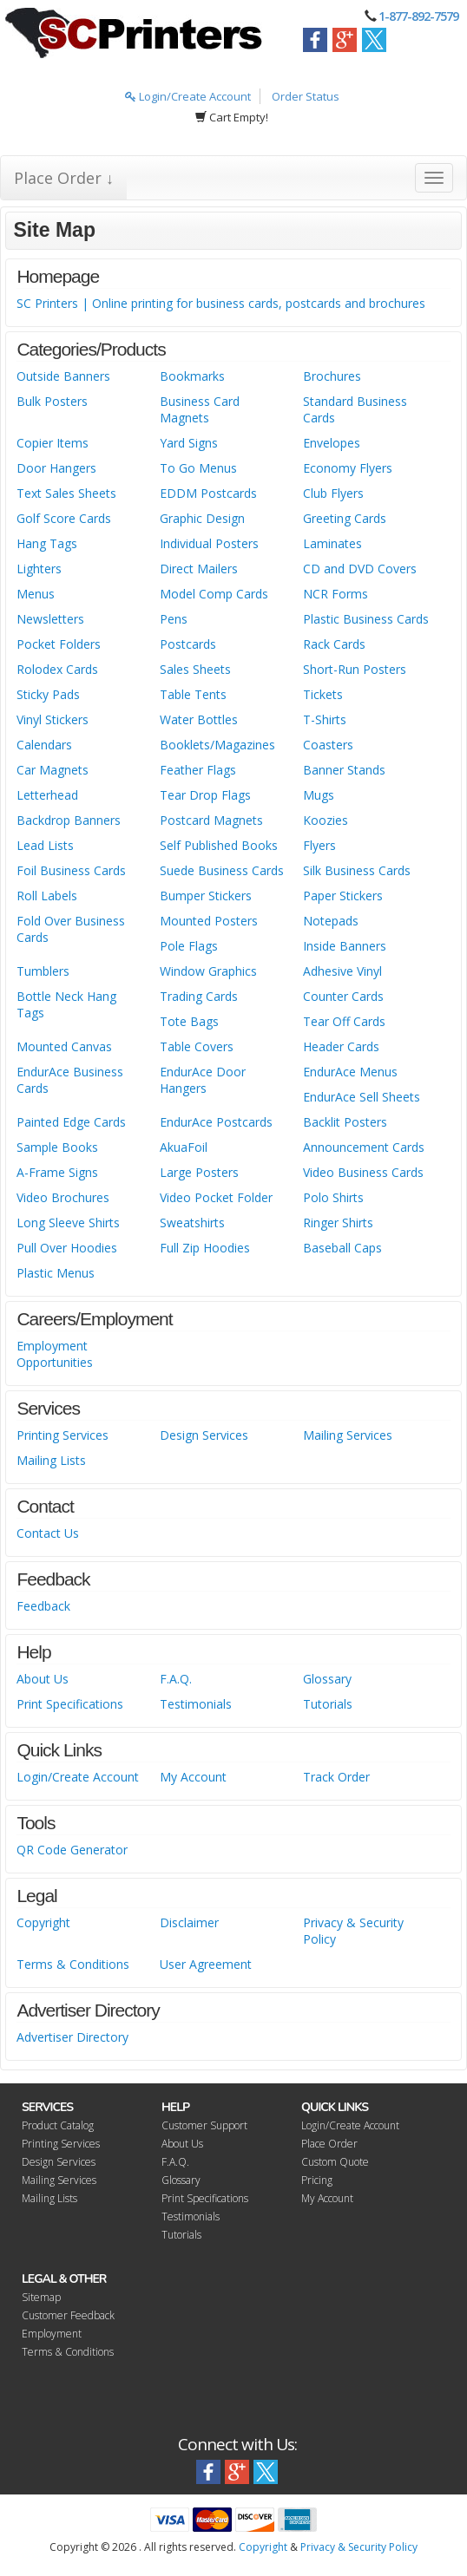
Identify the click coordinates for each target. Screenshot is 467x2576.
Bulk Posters (52, 401)
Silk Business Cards (357, 870)
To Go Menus (198, 468)
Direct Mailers (199, 568)
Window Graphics (208, 971)
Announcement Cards (363, 1147)
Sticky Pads (48, 694)
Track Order (336, 1777)
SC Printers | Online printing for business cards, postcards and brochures (220, 303)
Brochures (332, 376)
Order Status (305, 96)
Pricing (316, 2180)
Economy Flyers (347, 468)
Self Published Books (219, 845)
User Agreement (206, 1964)
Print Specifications (69, 1704)
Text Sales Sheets (66, 493)
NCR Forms (335, 593)
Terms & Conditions (72, 1964)
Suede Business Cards (222, 870)
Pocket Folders (58, 644)
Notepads (330, 920)
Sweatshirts (192, 1222)
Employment (52, 2333)
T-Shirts (324, 719)
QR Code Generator (72, 1849)
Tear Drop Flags (205, 795)
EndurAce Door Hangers (203, 1079)
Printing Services (62, 1435)
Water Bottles (199, 719)
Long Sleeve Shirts (68, 1222)
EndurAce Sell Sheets (361, 1097)
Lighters (39, 568)
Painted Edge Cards (71, 1122)
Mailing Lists (51, 1460)
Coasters (328, 744)
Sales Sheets (195, 669)
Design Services (204, 1435)
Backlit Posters (345, 1122)
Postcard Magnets (211, 820)
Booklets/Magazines (217, 744)
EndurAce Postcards (216, 1122)
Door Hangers (56, 468)
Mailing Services (347, 1435)
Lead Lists (45, 845)
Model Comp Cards (214, 593)
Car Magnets (52, 770)
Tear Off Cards (344, 1021)
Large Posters (199, 1172)
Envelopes (331, 443)
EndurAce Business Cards (69, 1079)
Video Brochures (62, 1197)
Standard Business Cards (355, 409)
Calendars (44, 744)
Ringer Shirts (338, 1222)
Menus (35, 593)
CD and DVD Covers (360, 568)
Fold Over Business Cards (70, 928)
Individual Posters (209, 543)
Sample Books (57, 1147)
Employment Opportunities (54, 1353)
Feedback (43, 1606)
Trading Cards (199, 996)
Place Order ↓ (64, 177)
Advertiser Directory (72, 2037)
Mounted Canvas (64, 1046)
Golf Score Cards (63, 518)
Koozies (325, 820)
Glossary (327, 1678)
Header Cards (341, 1046)
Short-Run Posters (354, 669)
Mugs (318, 795)
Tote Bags (189, 1021)
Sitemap (41, 2297)
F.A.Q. (176, 1678)
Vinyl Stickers (52, 719)
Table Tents (193, 694)
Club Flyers (333, 493)
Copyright (43, 1922)
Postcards (188, 644)
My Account (193, 1777)
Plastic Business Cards (366, 619)
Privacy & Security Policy (353, 1930)
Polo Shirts (333, 1197)
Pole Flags (189, 946)
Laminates (332, 543)
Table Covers (197, 1046)
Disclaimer (189, 1922)
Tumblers (42, 971)
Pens (173, 619)
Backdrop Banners (68, 820)
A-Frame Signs (57, 1172)
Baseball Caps (342, 1247)
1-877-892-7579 (418, 16)
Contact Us (47, 1533)
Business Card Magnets (200, 409)
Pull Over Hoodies (66, 1247)
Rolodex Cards (57, 669)
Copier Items (52, 443)
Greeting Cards (344, 518)
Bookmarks (192, 376)
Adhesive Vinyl (342, 971)
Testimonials (196, 1704)
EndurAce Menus (350, 1071)
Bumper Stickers (206, 895)
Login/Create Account (188, 96)
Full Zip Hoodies (205, 1247)
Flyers (319, 845)
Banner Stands (344, 770)
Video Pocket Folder (216, 1197)
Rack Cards (334, 644)
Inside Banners (344, 946)
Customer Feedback (68, 2315)
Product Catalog (58, 2125)
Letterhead (47, 795)
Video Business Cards (363, 1172)
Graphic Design (202, 518)
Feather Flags (198, 770)
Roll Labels (46, 895)
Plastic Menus (55, 1273)
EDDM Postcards (208, 493)
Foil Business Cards (71, 870)
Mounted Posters (209, 920)
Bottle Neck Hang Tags (66, 1004)
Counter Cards (343, 996)
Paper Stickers (343, 895)
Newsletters (50, 619)
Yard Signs (189, 443)
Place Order (329, 2143)
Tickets (323, 694)
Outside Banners (63, 376)
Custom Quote (335, 2161)
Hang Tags (46, 543)
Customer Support (204, 2125)
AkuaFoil (183, 1147)
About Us (42, 1678)
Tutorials (327, 1704)
